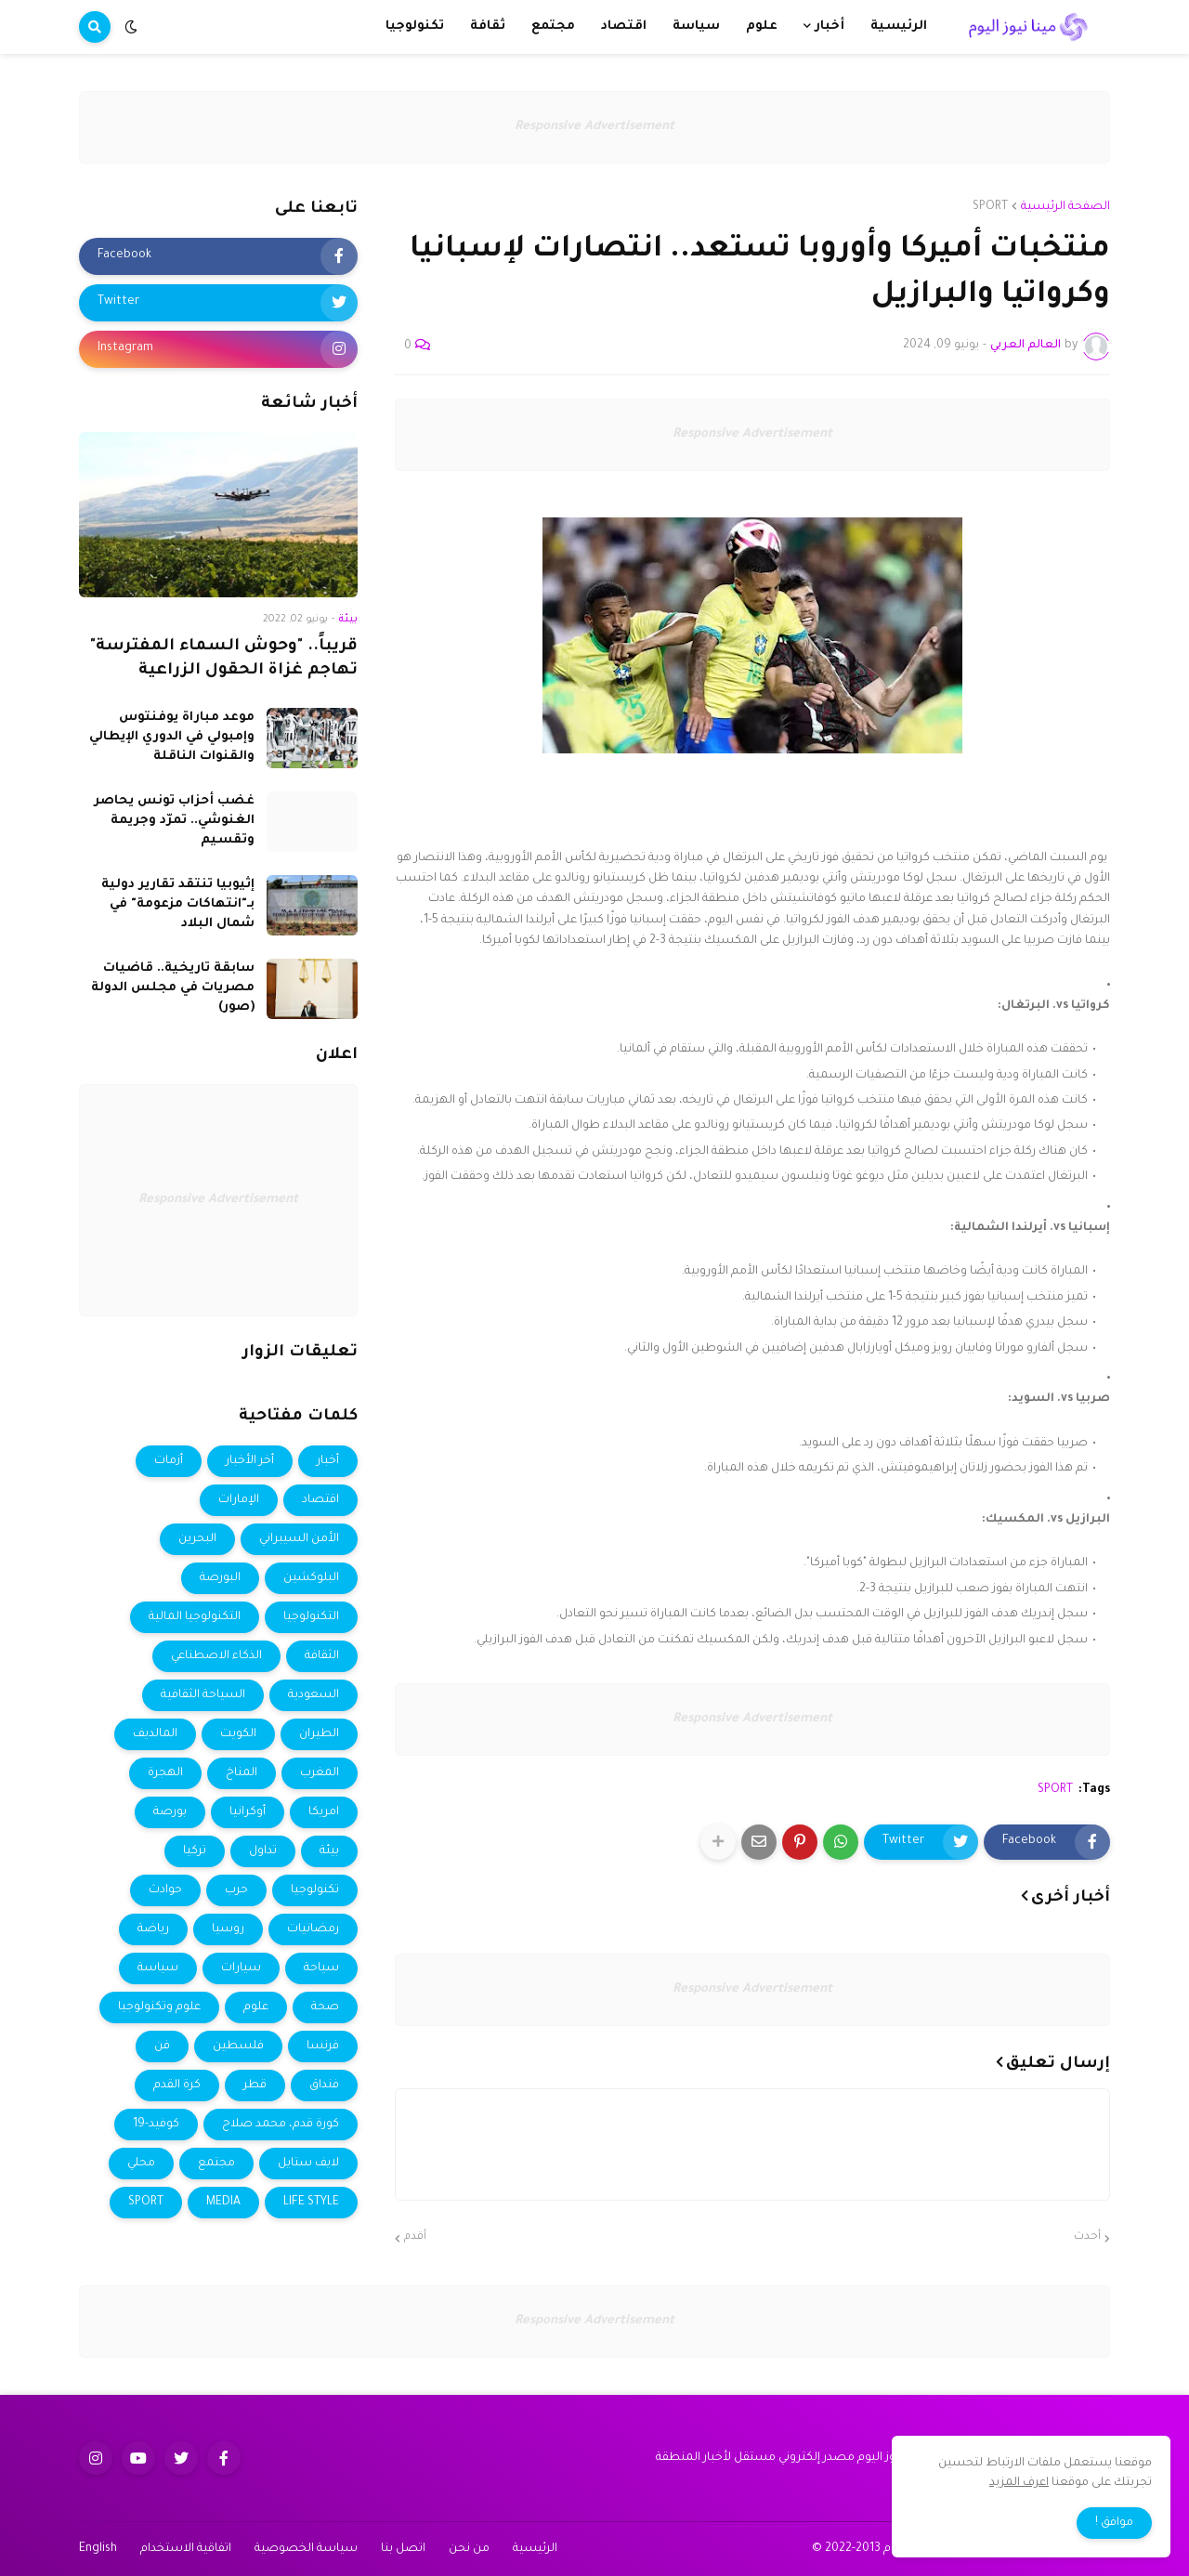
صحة (325, 2007)
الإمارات (238, 1500)
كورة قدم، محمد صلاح (280, 2124)
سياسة (157, 1968)
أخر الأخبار (250, 1461)
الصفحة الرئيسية (1065, 207)
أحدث (1087, 2237)
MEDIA (223, 2202)
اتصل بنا (403, 2549)
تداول (263, 1851)
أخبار (328, 1461)
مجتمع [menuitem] (553, 26)
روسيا (228, 1929)
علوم (255, 2007)
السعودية (313, 1695)
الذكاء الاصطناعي (216, 1656)
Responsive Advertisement (594, 127)
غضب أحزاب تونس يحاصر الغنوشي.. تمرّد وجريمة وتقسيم (174, 820)
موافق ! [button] (1114, 2523)
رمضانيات (313, 1929)
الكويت (238, 1734)
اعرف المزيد (1019, 2483)
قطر (255, 2085)
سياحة (321, 1968)
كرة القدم (177, 2085)
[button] (131, 27)
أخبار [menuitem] (829, 26)
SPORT (990, 207)
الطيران (319, 1734)
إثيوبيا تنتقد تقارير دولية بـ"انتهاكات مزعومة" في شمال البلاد (178, 904)
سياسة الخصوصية (306, 2549)
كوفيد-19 (156, 2124)
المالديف (155, 1734)
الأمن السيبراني (299, 1539)
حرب (236, 1890)
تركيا (194, 1851)
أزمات (168, 1461)
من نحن (469, 2549)
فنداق (324, 2085)
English (98, 2549)
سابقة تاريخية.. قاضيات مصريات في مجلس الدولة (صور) (173, 987)
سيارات (241, 1968)
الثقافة (322, 1656)
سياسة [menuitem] (696, 26)
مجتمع (216, 2163)
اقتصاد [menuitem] (624, 26)
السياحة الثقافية (203, 1695)
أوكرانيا (247, 1812)
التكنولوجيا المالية (195, 1617)
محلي (141, 2163)
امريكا (323, 1812)
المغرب (319, 1773)
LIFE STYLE (311, 2202)
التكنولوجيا (311, 1617)
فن (162, 2046)
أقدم (415, 2237)
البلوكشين (311, 1578)
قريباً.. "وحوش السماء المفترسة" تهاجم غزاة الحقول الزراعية (224, 659)
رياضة (153, 1929)
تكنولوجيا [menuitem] (414, 26)
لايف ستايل (308, 2163)
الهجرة (165, 1773)
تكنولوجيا (315, 1890)
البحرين (197, 1539)
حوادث (165, 1890)
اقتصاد (320, 1500)
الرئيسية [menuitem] (898, 26)
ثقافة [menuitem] (487, 26)
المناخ (241, 1773)
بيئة (329, 1851)
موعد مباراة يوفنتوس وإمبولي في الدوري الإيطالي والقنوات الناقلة (172, 737)
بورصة (170, 1812)
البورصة (220, 1578)
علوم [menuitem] (761, 26)
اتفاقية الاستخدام (185, 2549)
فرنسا (323, 2046)
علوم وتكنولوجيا (159, 2007)
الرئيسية (535, 2549)
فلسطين (238, 2046)
